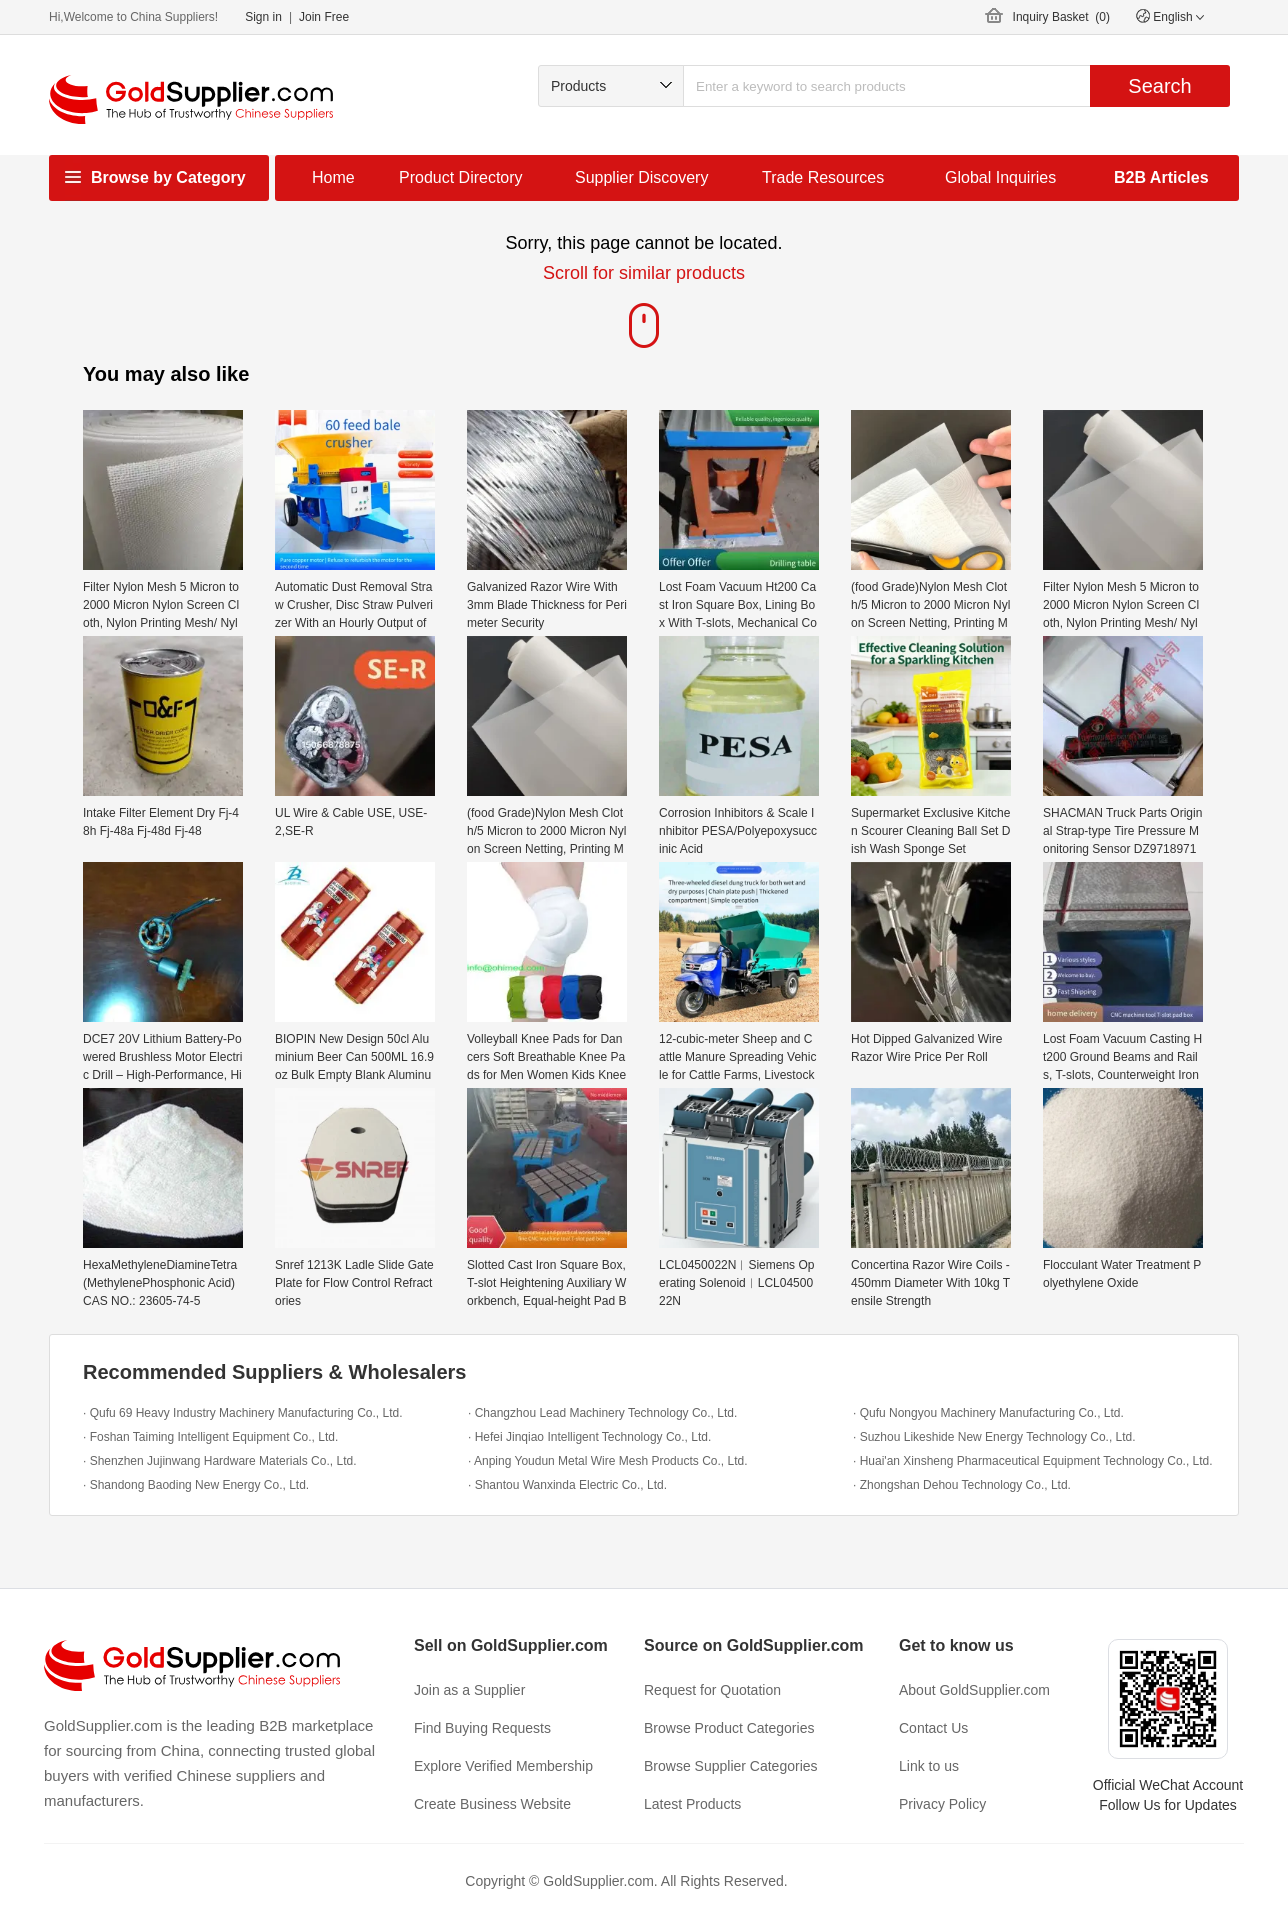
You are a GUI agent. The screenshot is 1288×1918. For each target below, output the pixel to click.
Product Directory (461, 177)
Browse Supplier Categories (731, 1766)
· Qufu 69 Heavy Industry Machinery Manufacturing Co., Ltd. (243, 1413)
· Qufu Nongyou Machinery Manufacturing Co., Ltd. (988, 1413)
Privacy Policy (942, 1804)
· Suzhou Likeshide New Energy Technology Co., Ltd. (994, 1437)
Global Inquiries (1000, 177)
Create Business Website (492, 1804)
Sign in (263, 17)
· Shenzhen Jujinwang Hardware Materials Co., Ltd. (219, 1461)
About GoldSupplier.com (974, 1690)
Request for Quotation (712, 1690)
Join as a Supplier (469, 1690)
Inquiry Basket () (1061, 17)
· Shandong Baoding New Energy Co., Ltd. (196, 1485)
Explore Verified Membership (503, 1766)
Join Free (324, 17)
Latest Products (692, 1804)
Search (1159, 86)
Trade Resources (823, 177)
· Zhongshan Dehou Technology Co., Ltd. (962, 1485)
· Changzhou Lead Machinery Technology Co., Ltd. (602, 1413)
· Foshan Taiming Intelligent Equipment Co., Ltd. (210, 1437)
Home (333, 177)
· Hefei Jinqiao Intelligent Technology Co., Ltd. (589, 1437)
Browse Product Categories (729, 1728)
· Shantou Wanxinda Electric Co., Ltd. (567, 1485)
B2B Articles (1161, 177)
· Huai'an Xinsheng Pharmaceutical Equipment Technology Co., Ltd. (1033, 1461)
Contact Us (933, 1728)
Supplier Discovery (641, 177)
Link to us (929, 1766)
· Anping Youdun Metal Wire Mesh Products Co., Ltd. (608, 1461)
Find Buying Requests (482, 1728)
